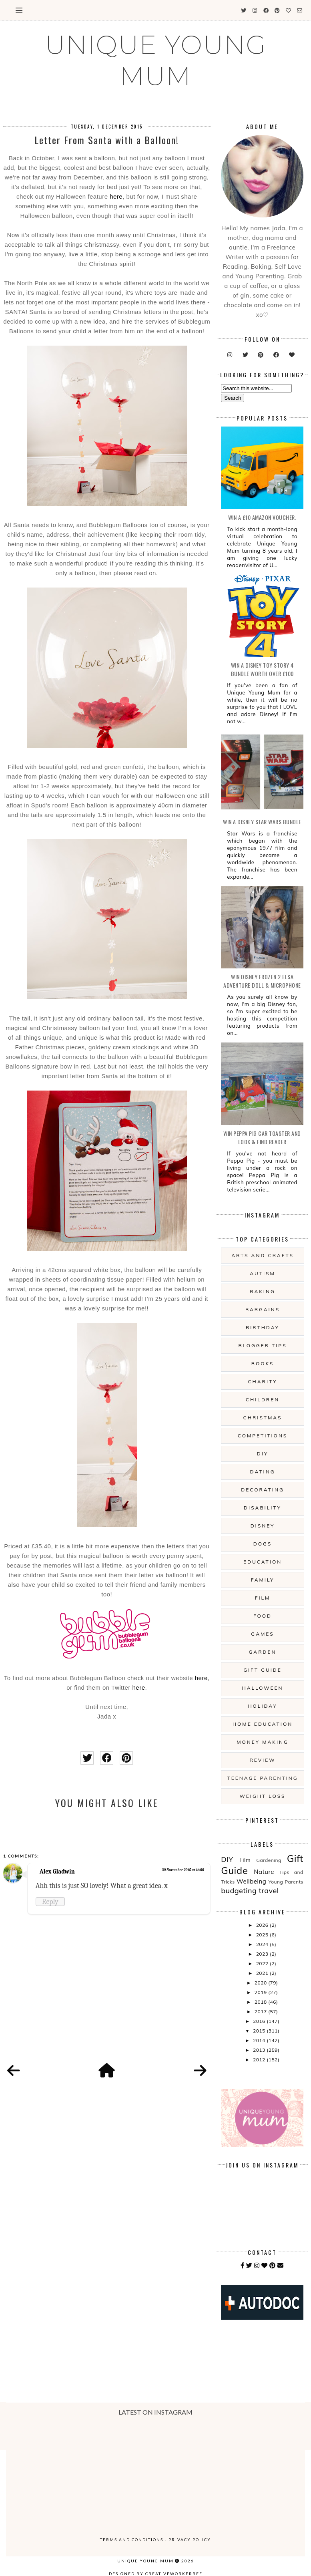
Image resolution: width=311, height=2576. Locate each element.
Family (263, 1580)
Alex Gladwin (57, 1871)
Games (262, 1634)
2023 (263, 1954)
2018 (261, 2002)
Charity (262, 1382)
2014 (260, 2040)
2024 (263, 1944)
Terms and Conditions (131, 2539)
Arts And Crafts (262, 1255)
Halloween (262, 1688)
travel (269, 1890)
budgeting (239, 1890)
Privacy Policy (190, 2539)
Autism (262, 1273)
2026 (263, 1925)
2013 (260, 2050)
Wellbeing (251, 1881)
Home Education (263, 1724)
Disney (263, 1526)
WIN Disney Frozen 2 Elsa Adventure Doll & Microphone (262, 980)
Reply (50, 1902)
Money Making (262, 1742)
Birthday (262, 1327)
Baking (262, 1291)
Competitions (263, 1436)
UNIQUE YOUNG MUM (156, 60)
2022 (263, 1963)
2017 (261, 2011)
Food (262, 1616)
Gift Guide (262, 1670)
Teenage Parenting (262, 1778)
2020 (261, 1983)
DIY (262, 1454)
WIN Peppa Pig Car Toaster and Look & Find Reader (262, 1137)
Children (262, 1400)
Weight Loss (262, 1796)
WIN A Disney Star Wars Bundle (262, 821)
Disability (262, 1508)
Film (263, 1598)
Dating (262, 1472)
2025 (263, 1935)
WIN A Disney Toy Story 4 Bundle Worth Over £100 (262, 669)
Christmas (262, 1418)
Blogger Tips (262, 1345)
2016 (260, 2021)
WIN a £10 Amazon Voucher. (262, 517)
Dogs (262, 1544)
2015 (260, 2031)
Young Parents (285, 1882)
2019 (261, 1992)
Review (262, 1760)
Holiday (262, 1706)
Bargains (262, 1309)
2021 (263, 1973)
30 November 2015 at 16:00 (183, 1870)
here (116, 196)
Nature (264, 1872)
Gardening (268, 1860)
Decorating (262, 1490)
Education (262, 1562)
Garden (263, 1652)
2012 (260, 2060)
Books (262, 1363)
